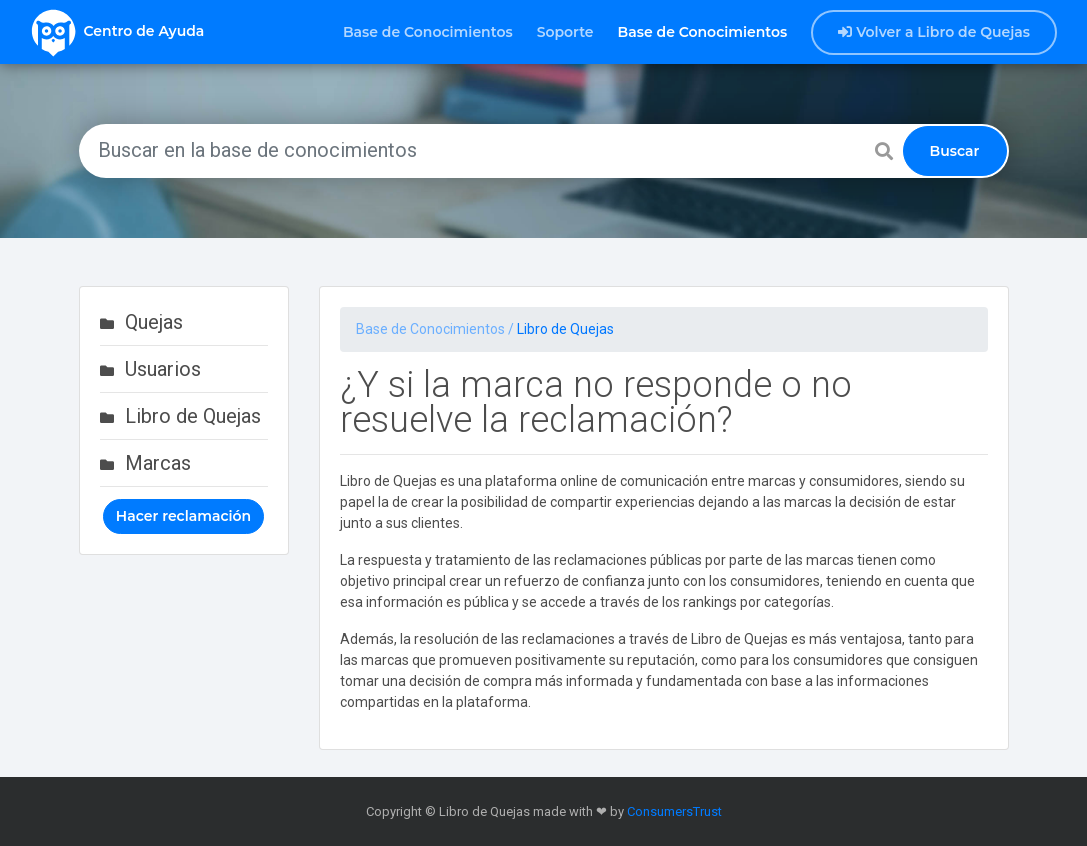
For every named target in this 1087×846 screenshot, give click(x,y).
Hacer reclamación (183, 516)
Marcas (158, 463)
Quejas (154, 322)
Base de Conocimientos (428, 32)
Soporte (565, 32)
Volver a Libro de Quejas (934, 32)
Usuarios (163, 369)
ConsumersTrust (674, 811)
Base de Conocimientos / (436, 329)
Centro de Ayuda (117, 32)
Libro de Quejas (193, 416)
